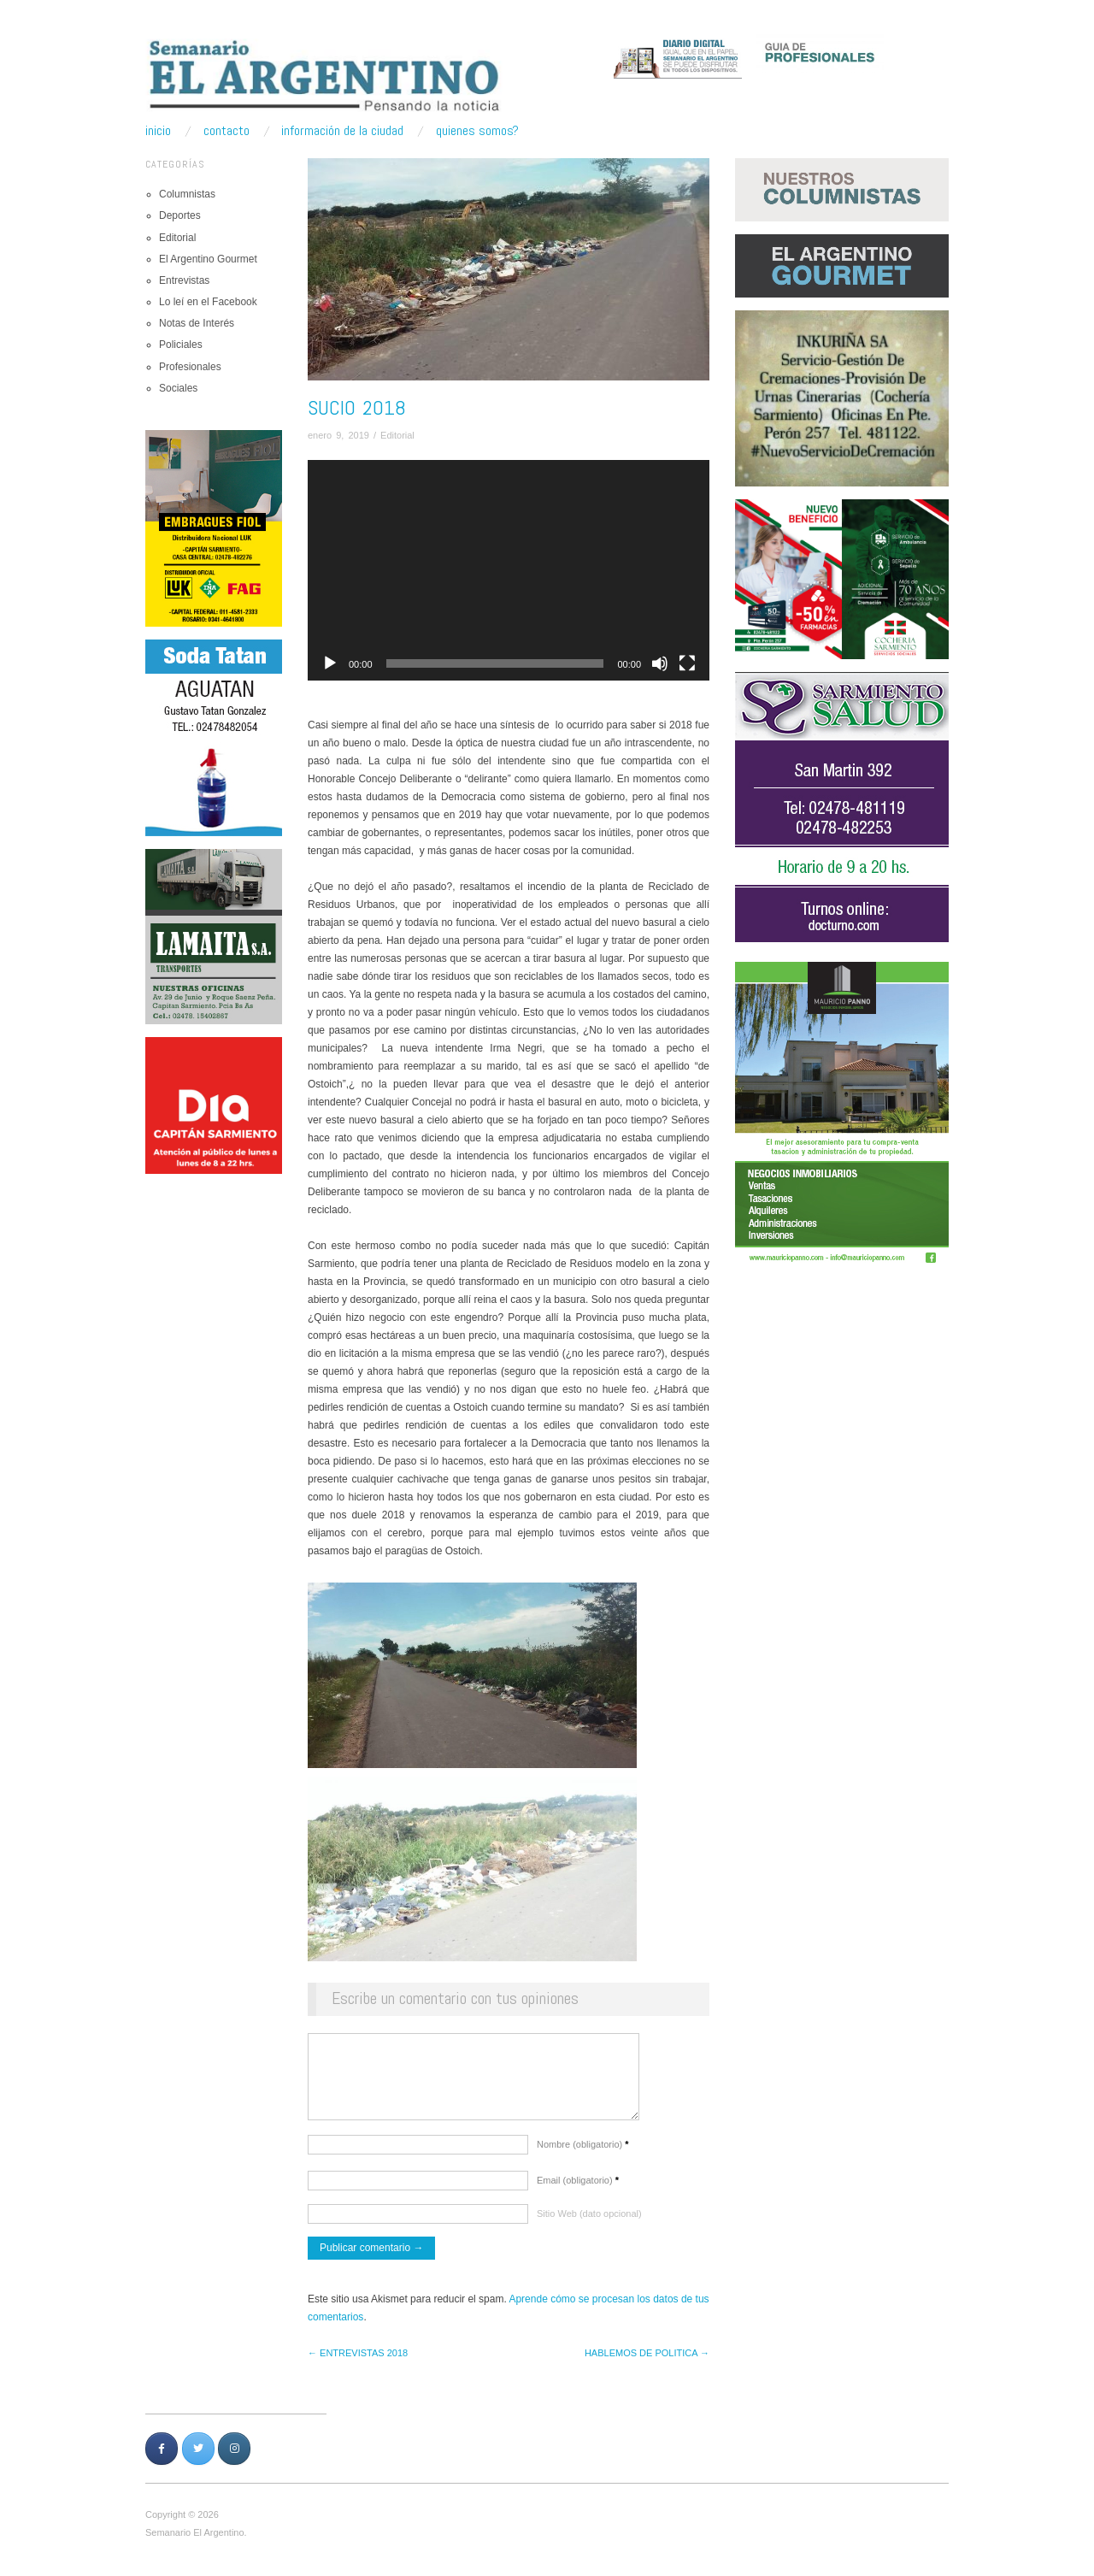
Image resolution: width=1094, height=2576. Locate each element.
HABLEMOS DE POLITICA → (647, 2361)
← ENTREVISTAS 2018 (358, 2361)
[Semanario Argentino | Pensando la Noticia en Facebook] (161, 2457)
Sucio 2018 (357, 407)
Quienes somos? (477, 131)
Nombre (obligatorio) (583, 2153)
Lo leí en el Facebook (208, 302)
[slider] (495, 663)
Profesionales (190, 367)
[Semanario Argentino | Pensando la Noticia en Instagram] (234, 2457)
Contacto (226, 131)
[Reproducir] (329, 663)
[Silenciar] (659, 663)
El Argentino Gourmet (208, 259)
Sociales (178, 388)
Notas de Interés (196, 323)
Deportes (180, 215)
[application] (508, 570)
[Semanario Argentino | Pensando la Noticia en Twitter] (198, 2457)
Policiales (181, 345)
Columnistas (187, 194)
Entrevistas (184, 280)
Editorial (177, 238)
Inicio (158, 131)
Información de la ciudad (342, 131)
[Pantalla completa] (687, 663)
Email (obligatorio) (578, 2189)
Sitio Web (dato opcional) (589, 2222)
